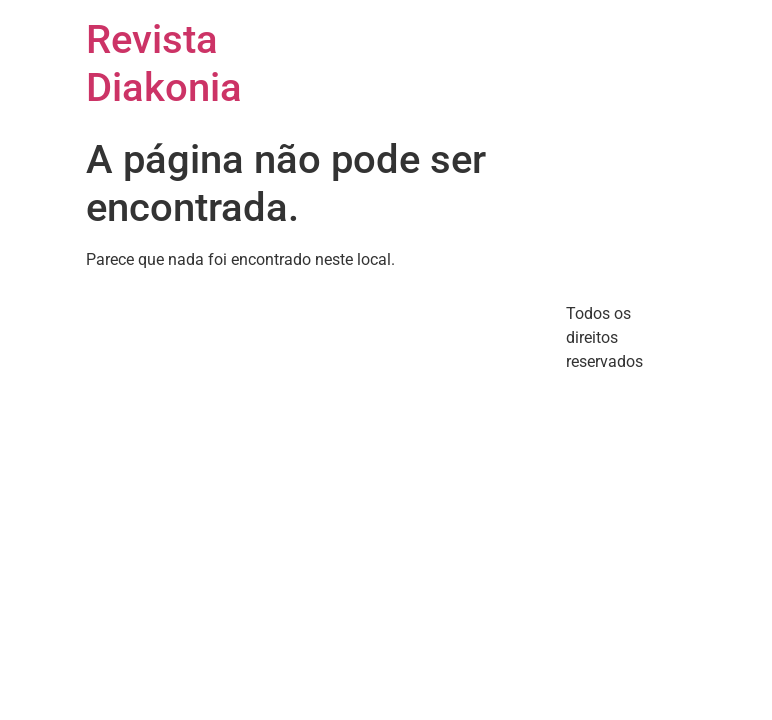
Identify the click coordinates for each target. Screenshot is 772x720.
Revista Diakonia (164, 63)
